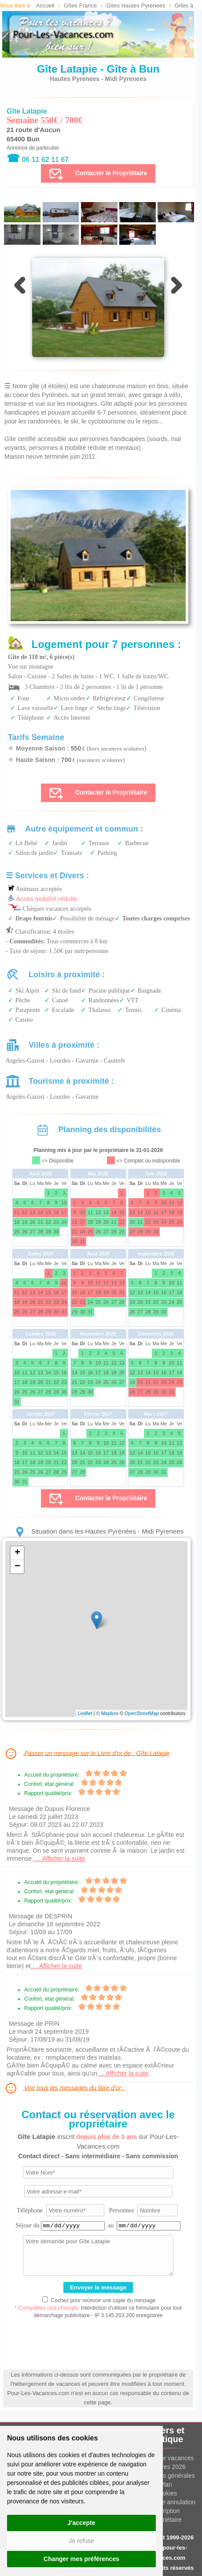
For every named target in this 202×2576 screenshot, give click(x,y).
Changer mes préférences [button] (81, 2558)
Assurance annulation (165, 2502)
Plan (166, 2484)
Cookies (165, 2493)
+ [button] (17, 1553)
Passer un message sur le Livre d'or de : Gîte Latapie (86, 1754)
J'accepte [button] (81, 2522)
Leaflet (85, 1713)
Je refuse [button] (81, 2540)
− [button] (17, 1566)
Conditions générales (166, 2475)
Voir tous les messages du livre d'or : (64, 2088)
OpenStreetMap (142, 1713)
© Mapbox (107, 1713)
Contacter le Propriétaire (98, 173)
